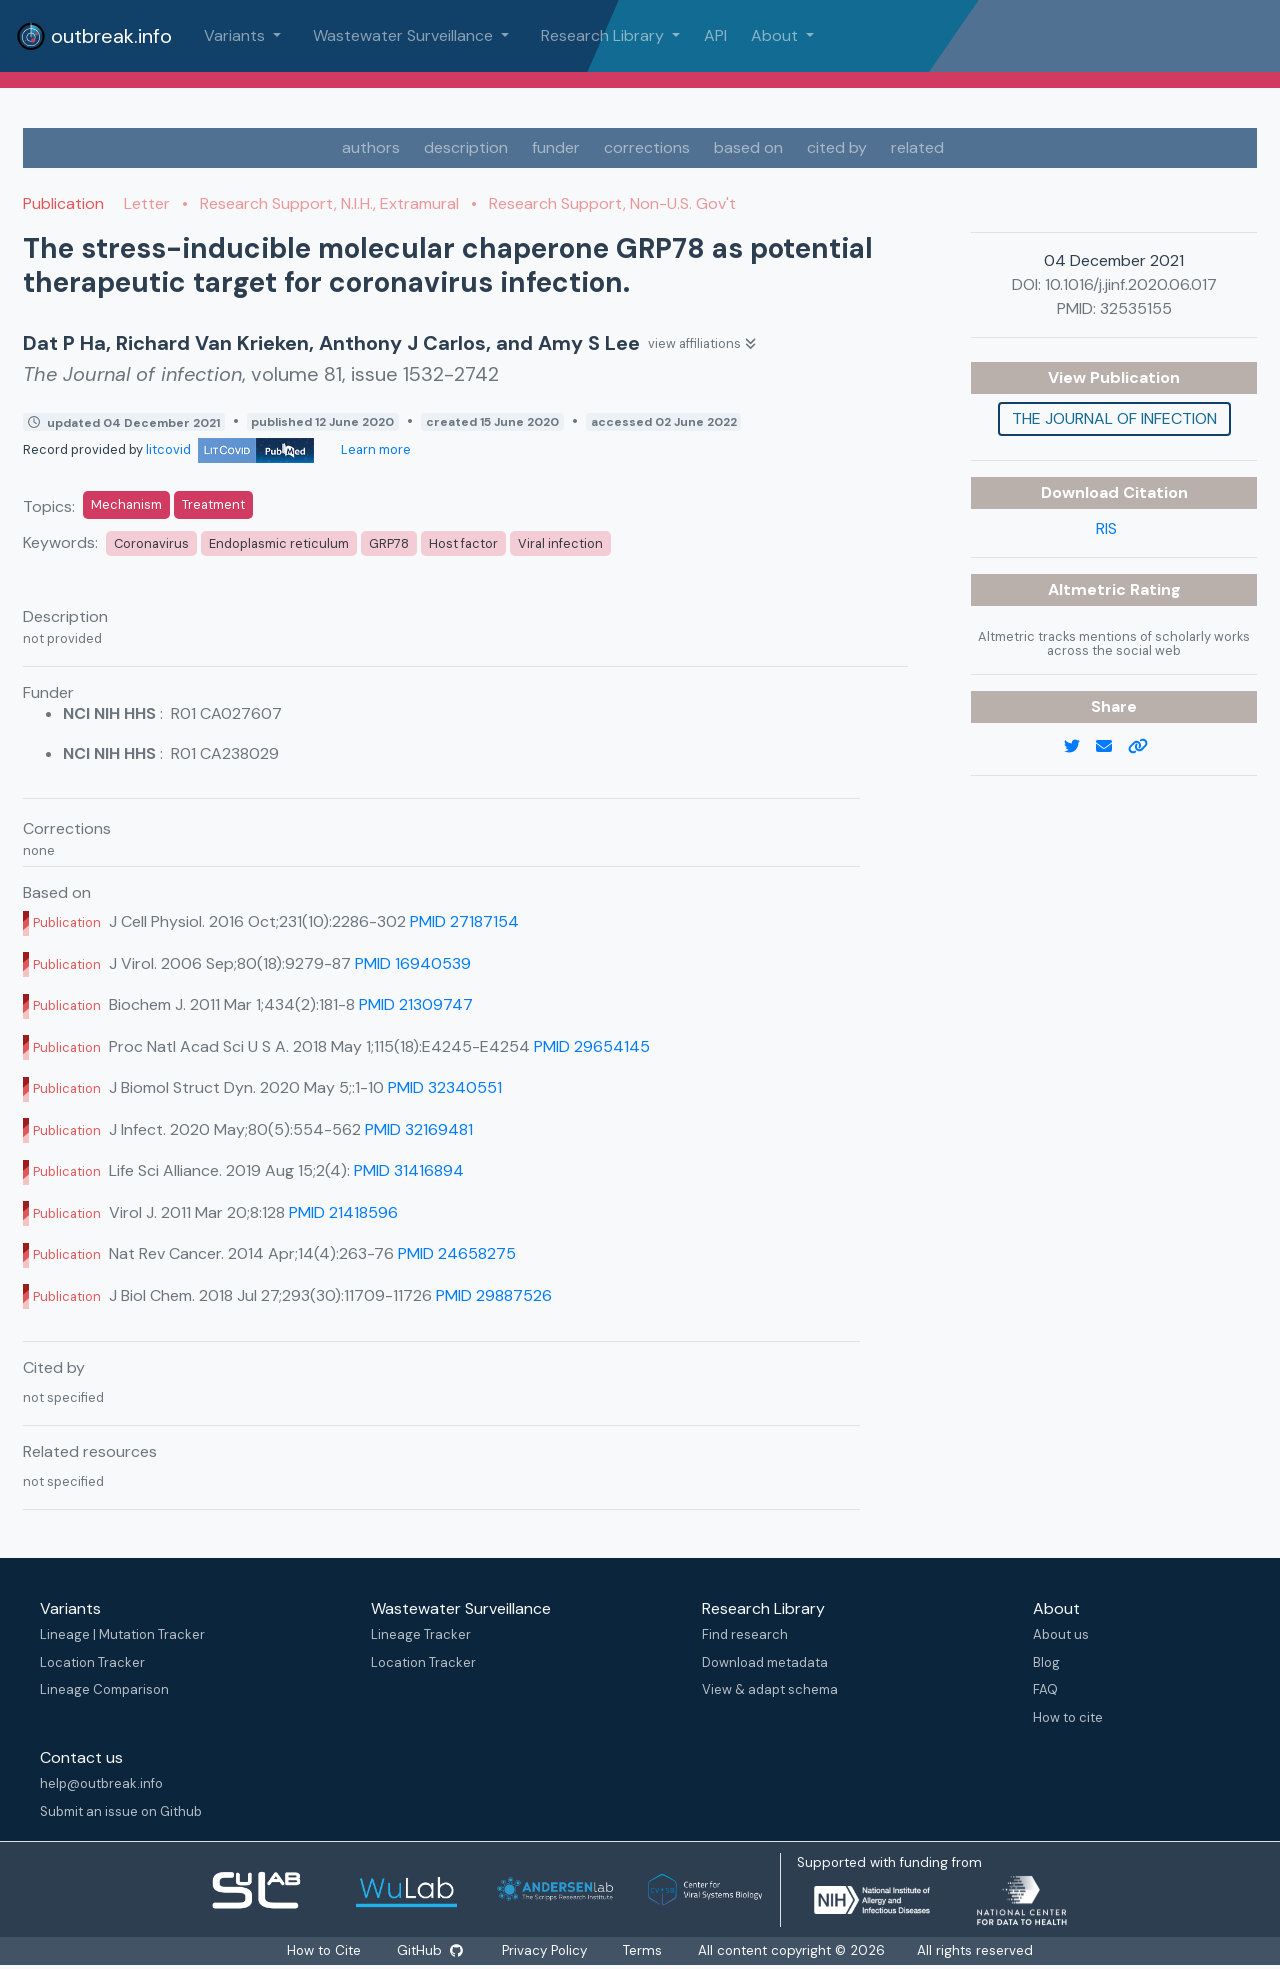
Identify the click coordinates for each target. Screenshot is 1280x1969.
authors (371, 147)
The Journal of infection (1114, 418)
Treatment (213, 504)
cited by (837, 147)
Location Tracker (92, 1662)
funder (556, 147)
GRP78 (389, 543)
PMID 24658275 (457, 1253)
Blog (1046, 1662)
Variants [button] (236, 35)
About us (1061, 1634)
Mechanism (126, 504)
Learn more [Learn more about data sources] (374, 449)
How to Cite (324, 1950)
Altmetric (1089, 589)
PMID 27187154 (464, 921)
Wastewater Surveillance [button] (405, 35)
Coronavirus (151, 543)
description (466, 147)
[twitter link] (1080, 747)
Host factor (463, 543)
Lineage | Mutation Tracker (122, 1634)
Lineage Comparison (104, 1689)
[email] (1112, 747)
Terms (644, 1950)
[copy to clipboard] (1146, 747)
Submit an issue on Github (121, 1811)
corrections (647, 147)
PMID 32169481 (419, 1129)
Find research (745, 1634)
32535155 (1136, 308)
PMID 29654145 (592, 1046)
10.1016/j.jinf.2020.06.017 (1131, 284)
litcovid (230, 449)
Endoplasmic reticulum (279, 543)
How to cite (1068, 1717)
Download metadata (765, 1662)
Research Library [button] (604, 35)
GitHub (429, 1950)
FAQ (1045, 1689)
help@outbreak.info (101, 1783)
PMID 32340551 (445, 1087)
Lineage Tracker (421, 1634)
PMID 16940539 (413, 963)
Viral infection (560, 543)
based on (748, 147)
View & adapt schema (770, 1689)
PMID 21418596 (343, 1212)
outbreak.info (94, 36)
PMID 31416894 (409, 1170)
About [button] (776, 35)
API (715, 35)
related (917, 147)
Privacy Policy (546, 1950)
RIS (1106, 528)
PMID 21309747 (416, 1004)
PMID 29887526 (494, 1295)
